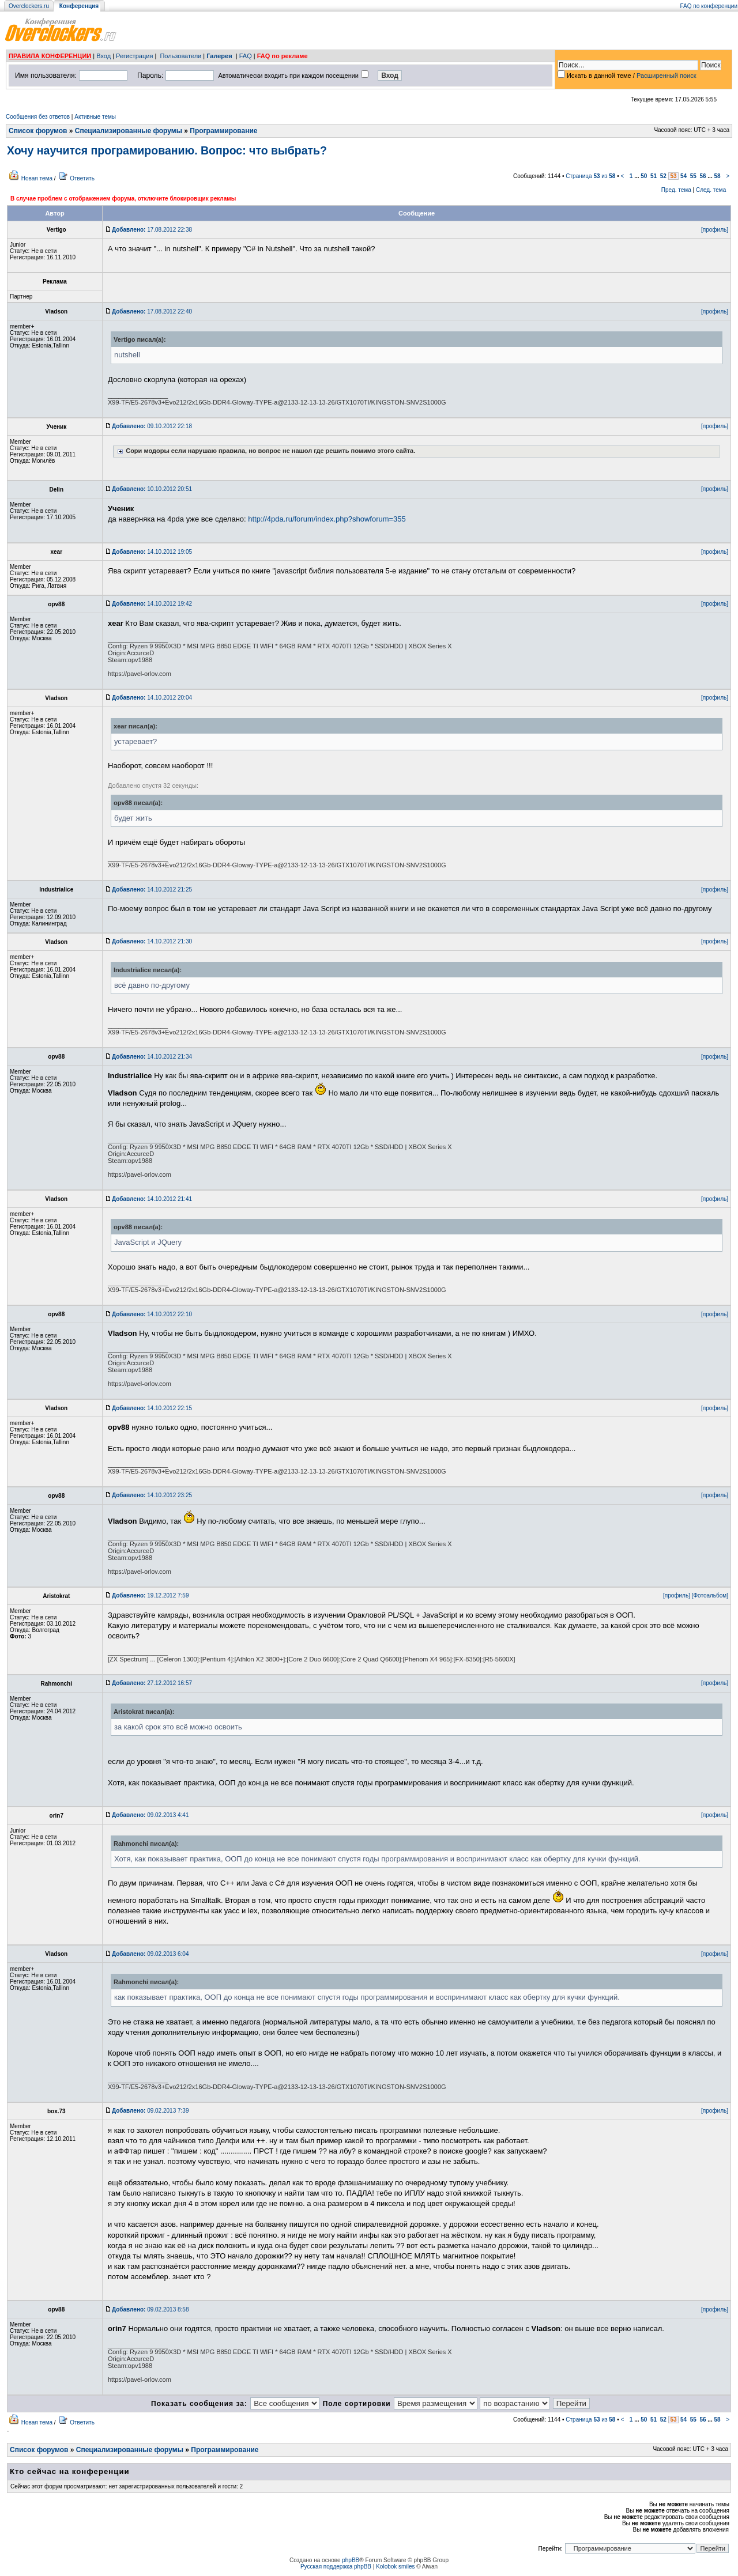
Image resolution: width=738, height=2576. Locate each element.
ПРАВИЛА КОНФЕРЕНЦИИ (50, 55)
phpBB (350, 2560)
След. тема (711, 190)
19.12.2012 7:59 (150, 1595)
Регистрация (134, 55)
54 (683, 176)
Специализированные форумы (128, 131)
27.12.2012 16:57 (152, 1683)
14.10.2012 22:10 (152, 1314)
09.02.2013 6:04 (150, 1954)
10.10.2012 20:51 (152, 489)
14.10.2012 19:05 (152, 552)
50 (644, 176)
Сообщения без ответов (38, 117)
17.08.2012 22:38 (152, 229)
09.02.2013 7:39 (150, 2110)
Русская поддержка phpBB (335, 2566)
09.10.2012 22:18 (152, 426)
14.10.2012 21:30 (152, 941)
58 (717, 176)
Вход (103, 55)
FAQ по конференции (708, 6)
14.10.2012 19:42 (152, 603)
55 (693, 176)
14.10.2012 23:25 (152, 1495)
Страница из (590, 176)
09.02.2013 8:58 (150, 2309)
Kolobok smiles (395, 2566)
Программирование (223, 131)
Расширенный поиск (666, 75)
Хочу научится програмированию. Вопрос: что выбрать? (167, 150)
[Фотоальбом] (710, 1595)
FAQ (245, 55)
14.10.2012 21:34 (152, 1056)
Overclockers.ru (29, 6)
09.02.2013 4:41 (150, 1815)
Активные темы (95, 117)
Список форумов (38, 131)
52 (663, 176)
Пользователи (180, 55)
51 (653, 176)
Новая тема (36, 178)
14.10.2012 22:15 (152, 1408)
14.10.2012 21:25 (152, 889)
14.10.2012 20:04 (152, 697)
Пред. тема (676, 190)
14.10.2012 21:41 (152, 1199)
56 (702, 176)
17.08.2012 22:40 (152, 311)
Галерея (219, 55)
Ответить (82, 178)
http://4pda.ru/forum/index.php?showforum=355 (327, 519)
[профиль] (714, 229)
